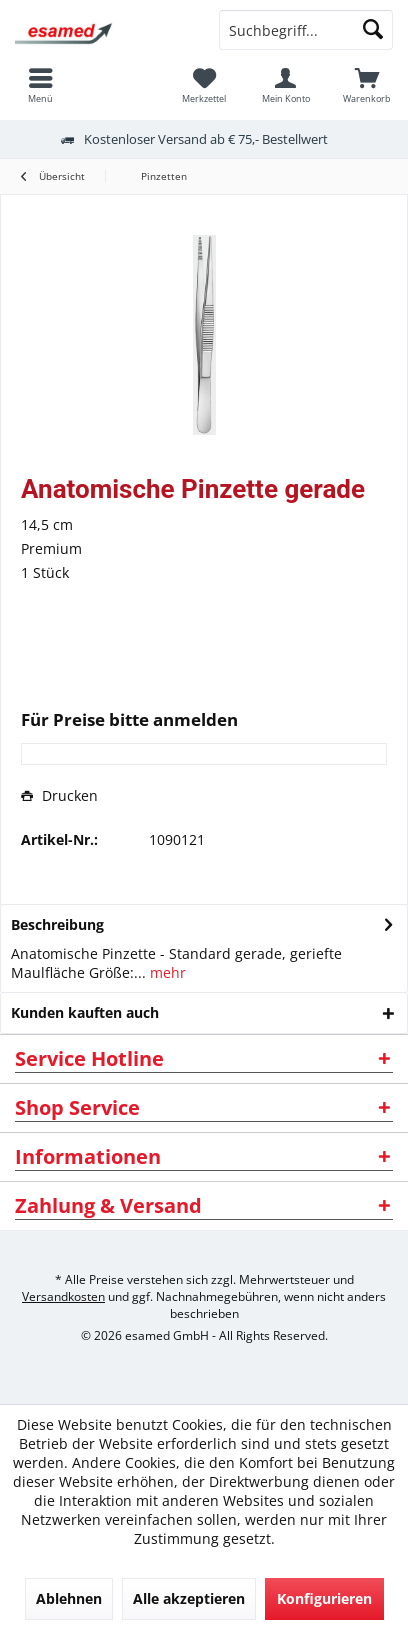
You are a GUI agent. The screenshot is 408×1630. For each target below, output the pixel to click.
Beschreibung (57, 924)
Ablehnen (69, 1598)
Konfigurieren (324, 1598)
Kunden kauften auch (85, 1012)
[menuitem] (367, 85)
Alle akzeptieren (189, 1598)
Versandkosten (63, 1296)
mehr (166, 972)
